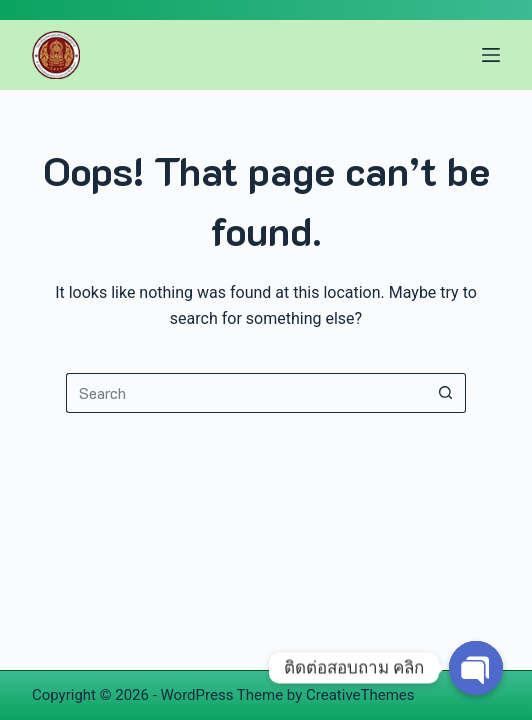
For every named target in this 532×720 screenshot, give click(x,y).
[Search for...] (246, 393)
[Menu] (491, 55)
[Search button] (446, 393)
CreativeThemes (360, 695)
